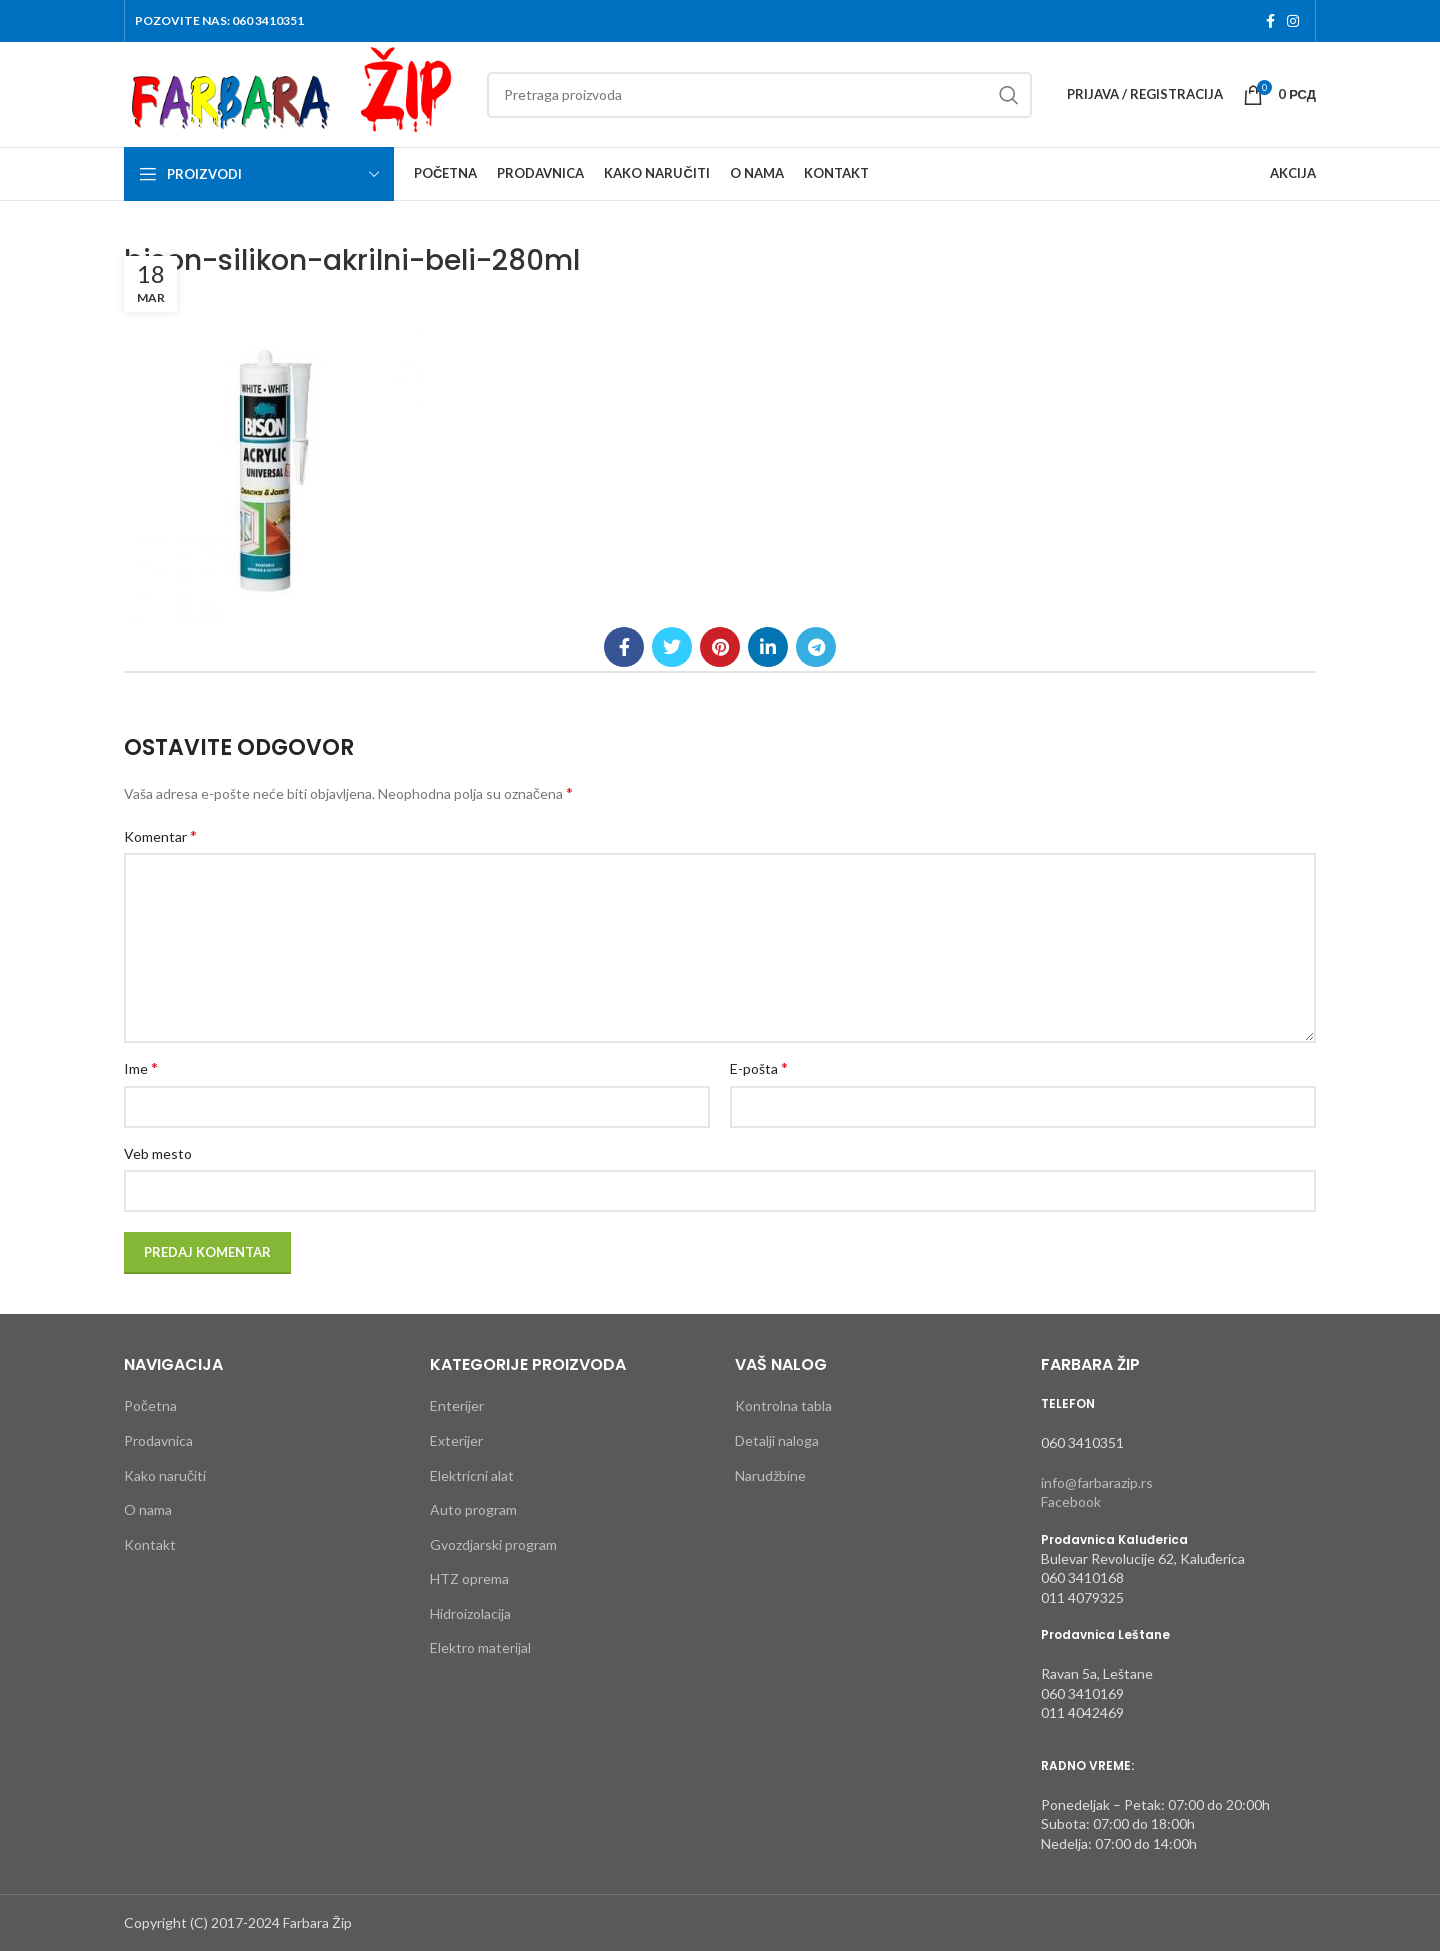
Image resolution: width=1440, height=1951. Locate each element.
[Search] (759, 95)
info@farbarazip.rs (1097, 1482)
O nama (148, 1509)
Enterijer (457, 1405)
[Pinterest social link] (720, 647)
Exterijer (456, 1440)
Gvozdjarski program (493, 1544)
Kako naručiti (165, 1475)
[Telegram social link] (816, 647)
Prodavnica (158, 1440)
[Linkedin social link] (768, 647)
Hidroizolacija (470, 1613)
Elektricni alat (472, 1475)
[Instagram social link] (1293, 21)
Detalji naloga (777, 1440)
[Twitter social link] (672, 647)
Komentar (160, 835)
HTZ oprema (469, 1578)
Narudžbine (770, 1475)
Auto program (473, 1509)
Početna (150, 1405)
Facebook (1071, 1501)
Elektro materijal (480, 1647)
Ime (141, 1067)
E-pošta (759, 1067)
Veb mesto (158, 1153)
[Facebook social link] (1270, 21)
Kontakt (150, 1544)
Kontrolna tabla (783, 1405)
